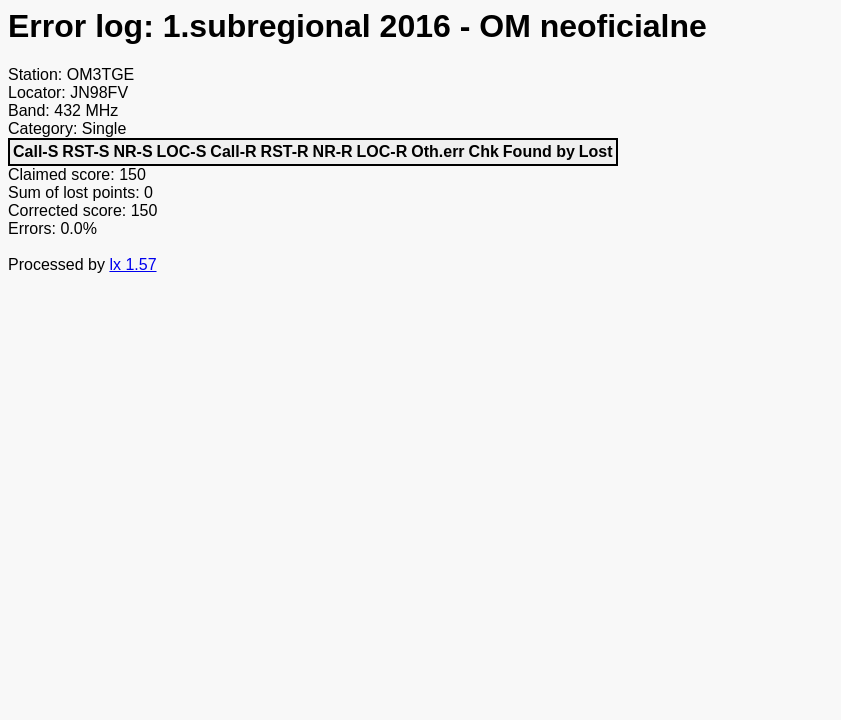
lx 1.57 (132, 264)
